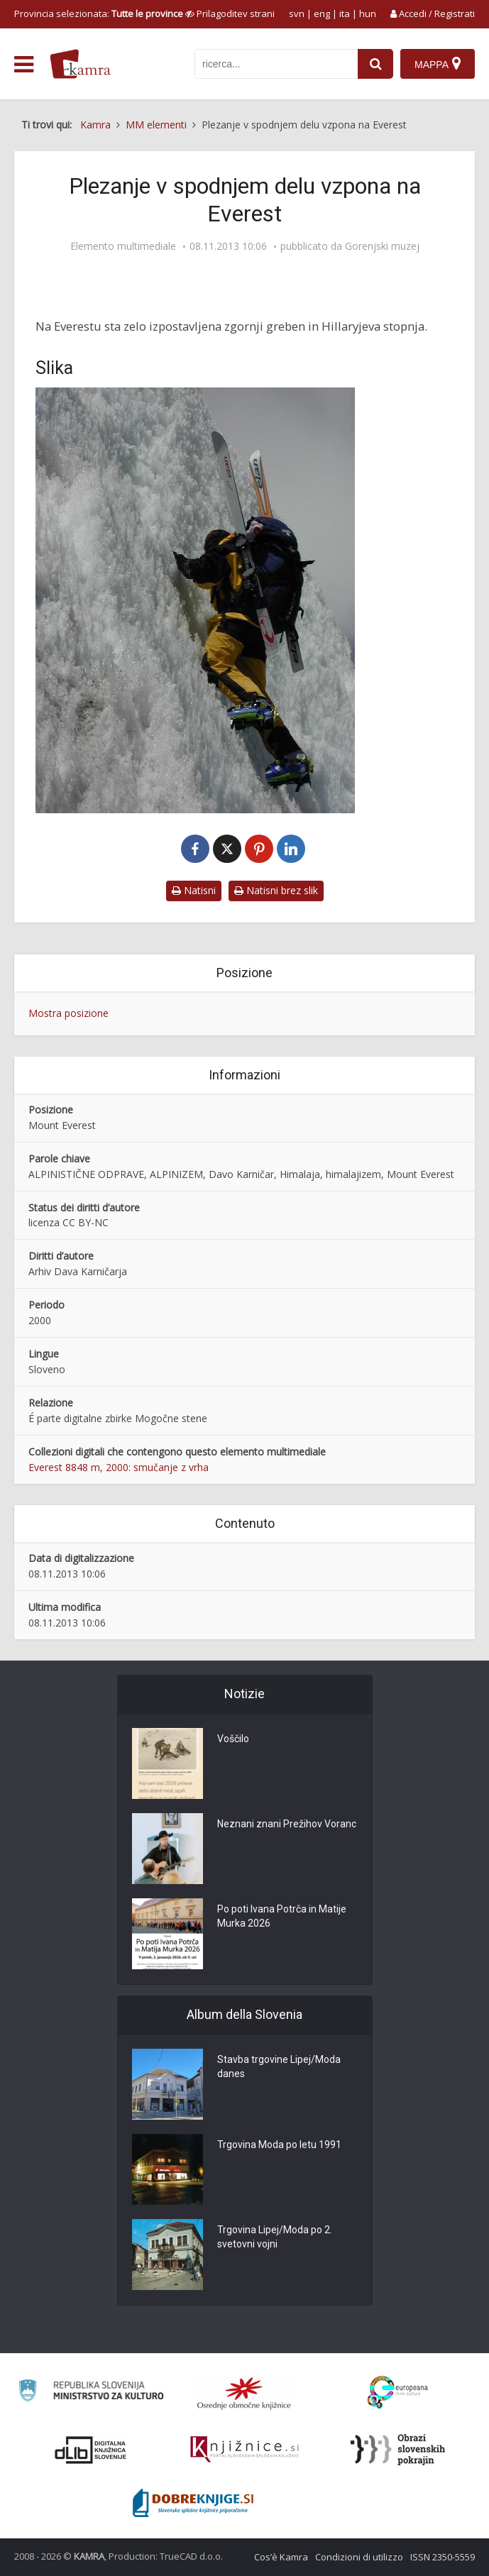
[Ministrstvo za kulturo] (90, 2392)
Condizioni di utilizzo (359, 2556)
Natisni (194, 890)
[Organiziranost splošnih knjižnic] (244, 2393)
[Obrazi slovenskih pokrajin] (398, 2449)
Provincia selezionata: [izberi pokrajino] (98, 13)
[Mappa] (437, 64)
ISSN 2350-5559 (442, 2556)
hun (367, 13)
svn (296, 13)
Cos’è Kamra (281, 2556)
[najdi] (375, 64)
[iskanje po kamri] (276, 64)
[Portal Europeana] (398, 2392)
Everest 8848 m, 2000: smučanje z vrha (118, 1467)
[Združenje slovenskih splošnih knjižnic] (244, 2449)
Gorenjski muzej (382, 246)
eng (322, 13)
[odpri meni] (23, 64)
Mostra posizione (68, 1013)
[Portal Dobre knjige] (193, 2503)
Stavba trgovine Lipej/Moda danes (279, 2066)
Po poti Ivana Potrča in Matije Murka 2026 (281, 1916)
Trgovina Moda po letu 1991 (279, 2144)
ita (344, 13)
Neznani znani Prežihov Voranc (286, 1823)
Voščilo (233, 1738)
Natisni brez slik (276, 890)
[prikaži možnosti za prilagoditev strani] (230, 13)
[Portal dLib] (91, 2449)
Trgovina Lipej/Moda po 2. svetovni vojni (274, 2237)
